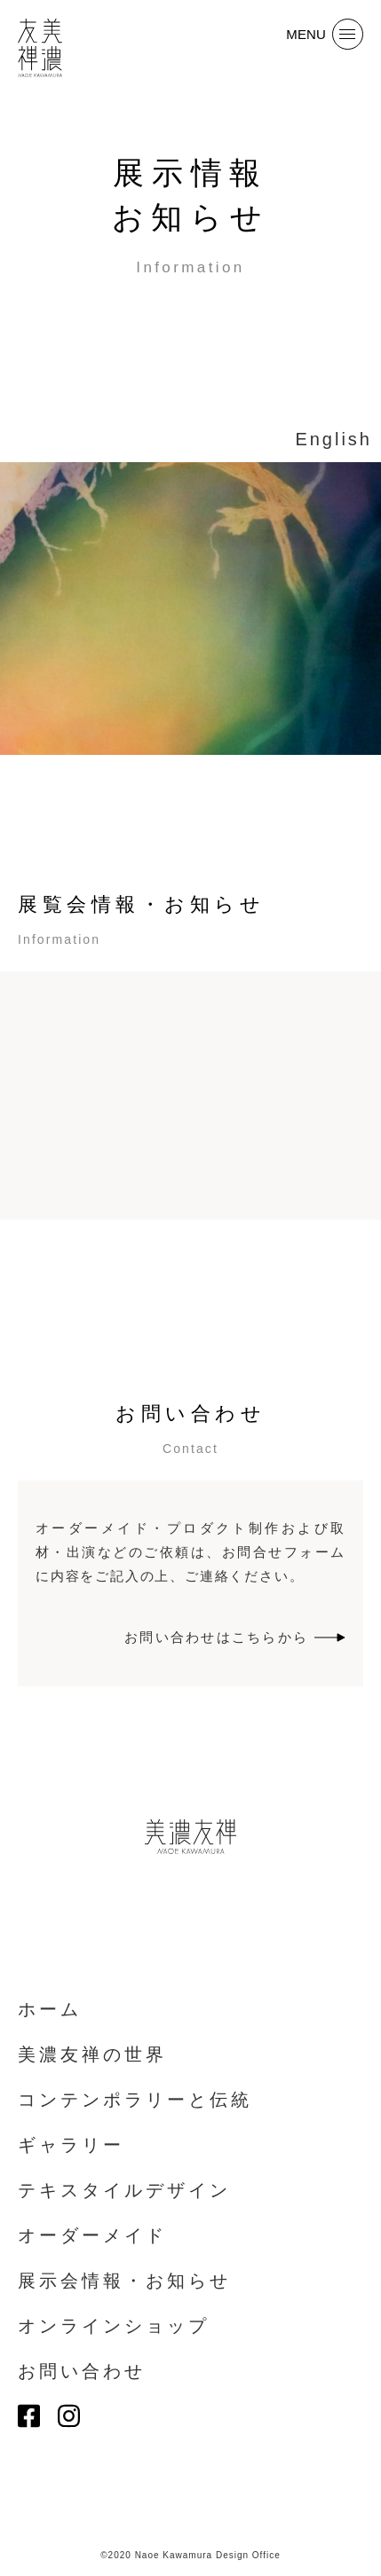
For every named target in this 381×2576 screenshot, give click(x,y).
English (333, 439)
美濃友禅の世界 (92, 2054)
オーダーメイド (92, 2235)
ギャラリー (71, 2145)
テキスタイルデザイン (124, 2190)
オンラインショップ (114, 2326)
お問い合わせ (82, 2371)
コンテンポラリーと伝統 (135, 2099)
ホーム (50, 2009)
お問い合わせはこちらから (234, 1637)
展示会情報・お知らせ (124, 2280)
